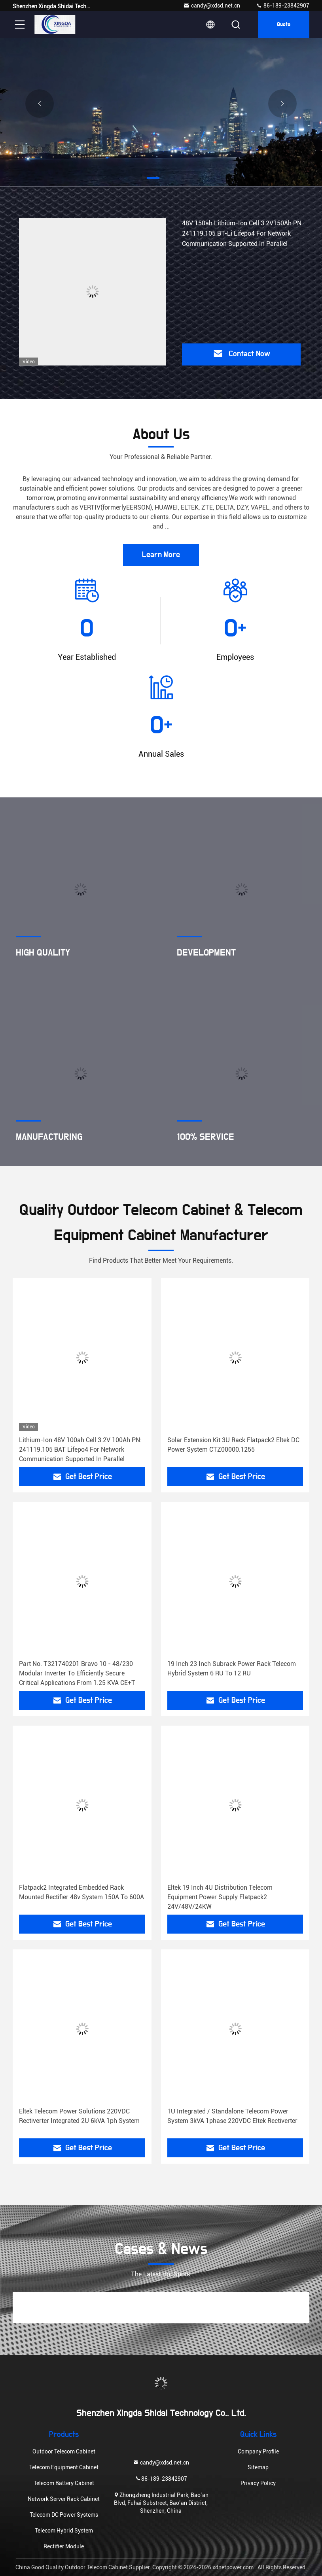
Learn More (161, 555)
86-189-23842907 (282, 5)
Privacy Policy (258, 2483)
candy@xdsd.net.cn (211, 5)
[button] (153, 178)
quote (283, 24)
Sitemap (258, 2467)
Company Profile (258, 2451)
